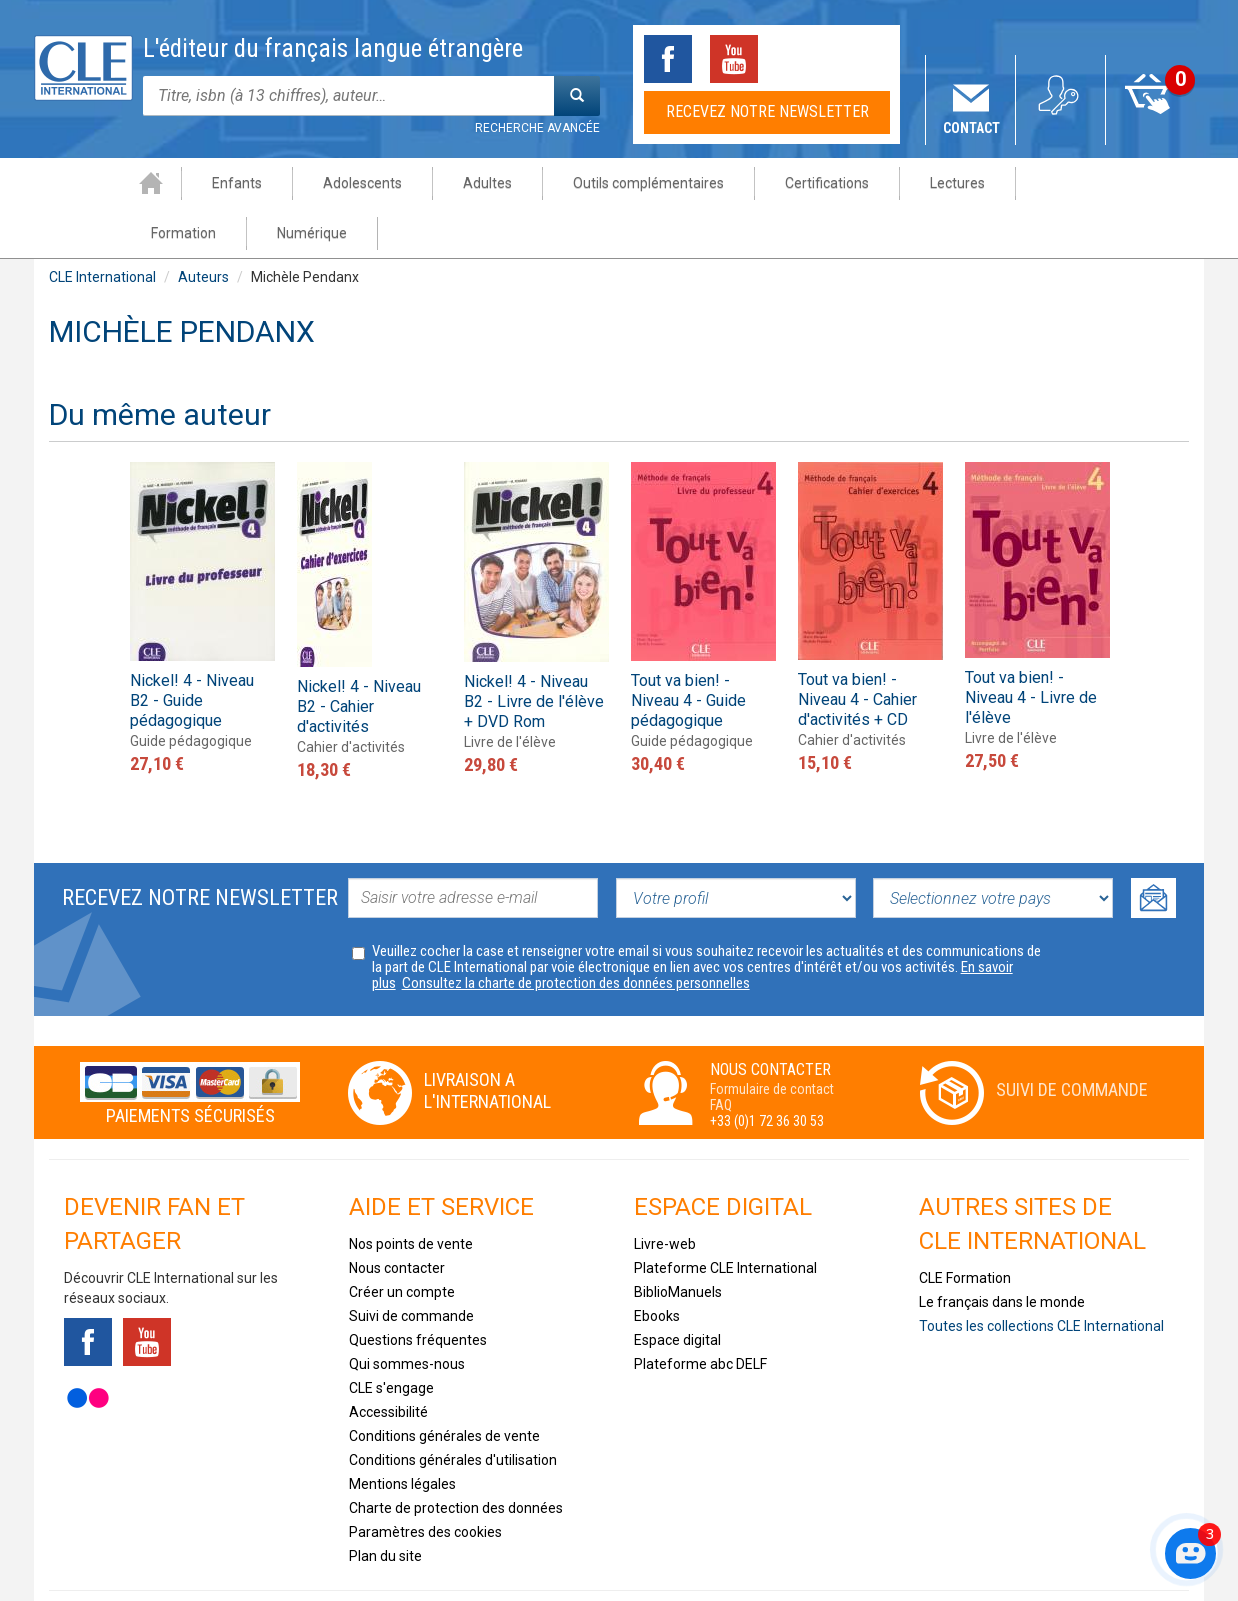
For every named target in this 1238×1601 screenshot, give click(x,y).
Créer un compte (402, 1242)
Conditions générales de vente (444, 1386)
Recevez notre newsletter (767, 111)
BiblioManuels (678, 1242)
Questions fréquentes (418, 1290)
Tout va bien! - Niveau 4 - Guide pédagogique (688, 650)
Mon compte (1061, 128)
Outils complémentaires (561, 183)
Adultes (400, 183)
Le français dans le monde (1002, 1252)
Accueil (64, 183)
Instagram (866, 59)
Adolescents (275, 183)
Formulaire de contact (772, 1039)
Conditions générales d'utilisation (453, 1410)
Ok (1153, 848)
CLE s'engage (391, 1338)
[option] (202, 569)
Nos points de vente (411, 1194)
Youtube (734, 59)
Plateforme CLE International (725, 1218)
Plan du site (385, 1506)
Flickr (88, 1348)
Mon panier (1151, 128)
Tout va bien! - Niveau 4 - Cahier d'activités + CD (857, 649)
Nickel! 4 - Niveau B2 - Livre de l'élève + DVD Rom (534, 651)
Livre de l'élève (510, 692)
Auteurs (203, 227)
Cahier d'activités (351, 697)
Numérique (1120, 183)
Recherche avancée (537, 128)
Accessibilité (388, 1362)
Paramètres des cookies (425, 1482)
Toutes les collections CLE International (1041, 1276)
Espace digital (677, 1290)
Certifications (740, 183)
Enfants (150, 183)
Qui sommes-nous (407, 1314)
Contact (971, 128)
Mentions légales (402, 1434)
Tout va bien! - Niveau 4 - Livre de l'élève (1031, 647)
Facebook (668, 59)
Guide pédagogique (191, 691)
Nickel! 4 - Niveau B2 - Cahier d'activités (359, 656)
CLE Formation (965, 1228)
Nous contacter (397, 1218)
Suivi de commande (1072, 1039)
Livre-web (665, 1194)
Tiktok (800, 59)
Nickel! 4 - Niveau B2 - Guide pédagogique (192, 650)
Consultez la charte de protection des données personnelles (576, 933)
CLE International (102, 227)
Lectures (870, 183)
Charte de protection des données (456, 1458)
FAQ (721, 1055)
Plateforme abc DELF (700, 1314)
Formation (991, 183)
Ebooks (657, 1266)
